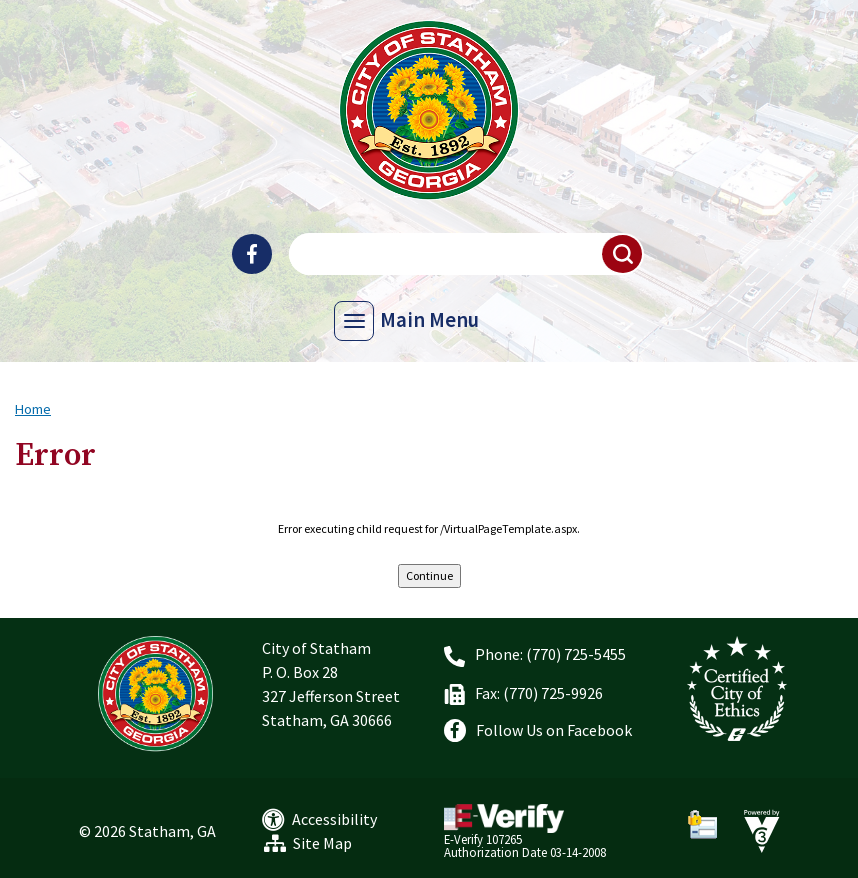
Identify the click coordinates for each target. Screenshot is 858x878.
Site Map (322, 843)
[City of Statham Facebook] (252, 254)
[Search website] (464, 254)
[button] (623, 254)
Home (33, 409)
